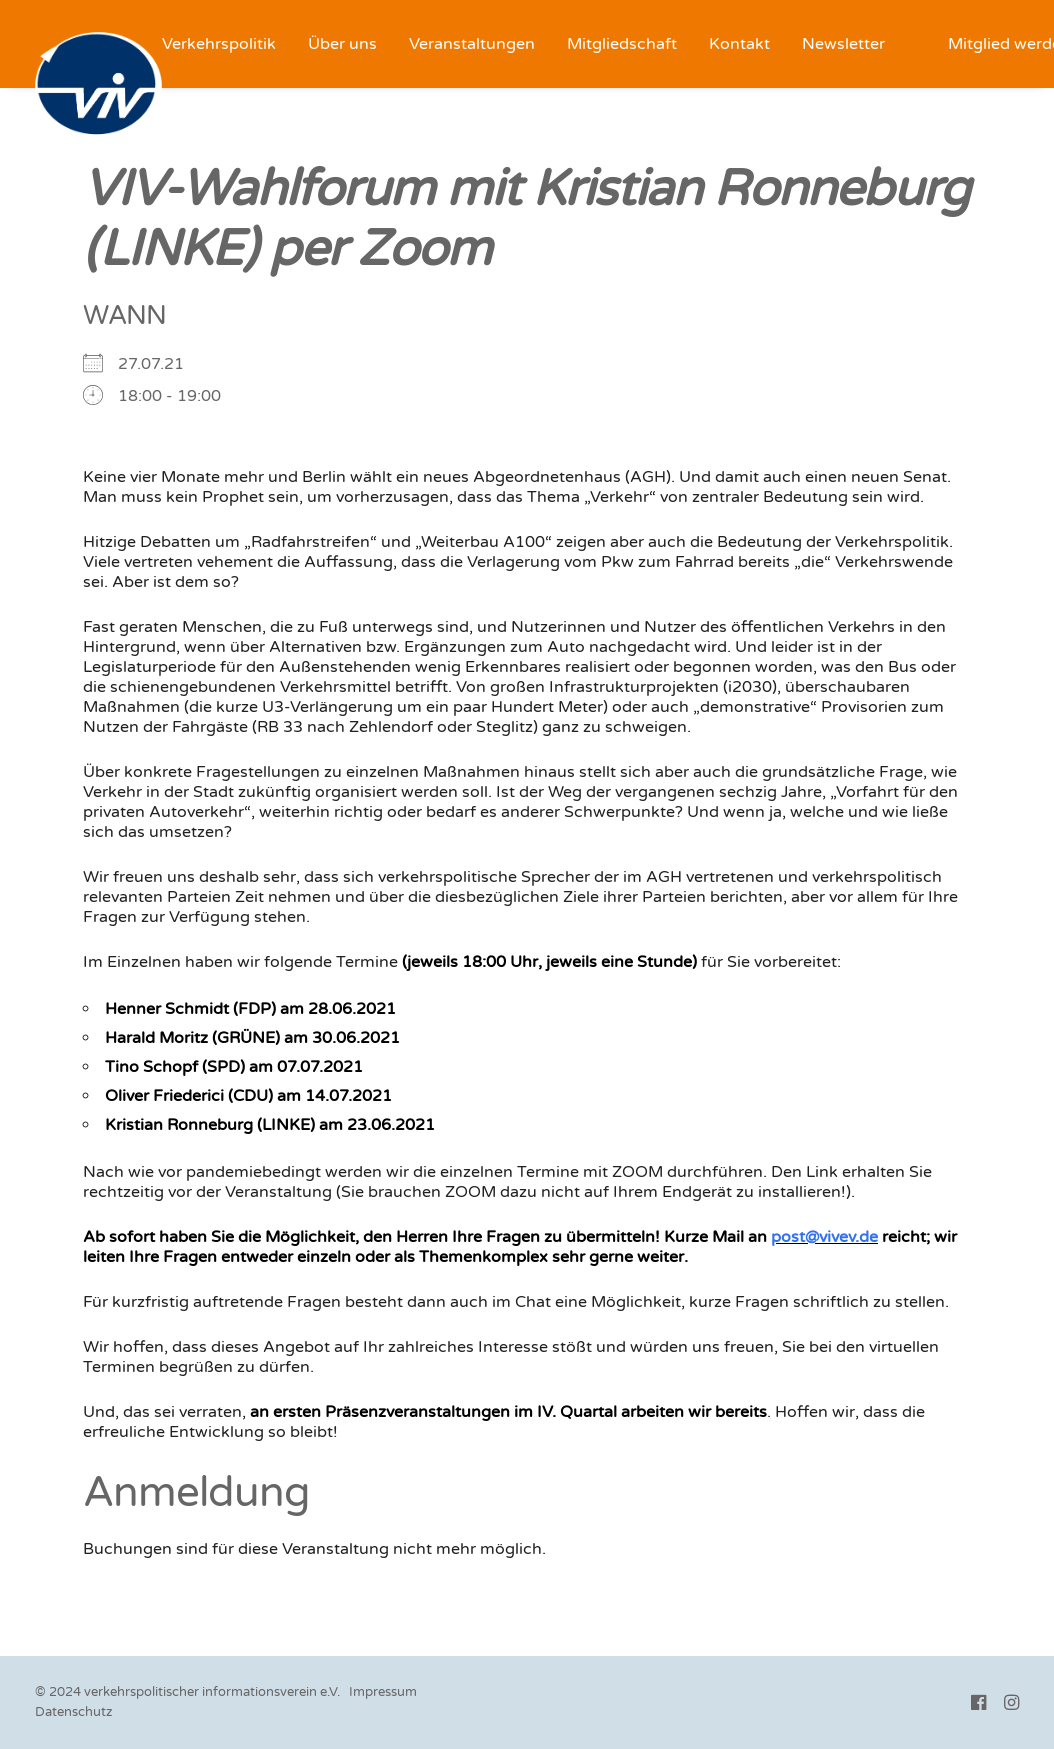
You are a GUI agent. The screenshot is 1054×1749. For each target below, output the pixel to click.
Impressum (383, 1692)
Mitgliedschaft (622, 44)
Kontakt (739, 44)
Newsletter (843, 44)
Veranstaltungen (472, 44)
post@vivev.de (824, 1237)
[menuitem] (219, 44)
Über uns (342, 44)
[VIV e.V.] (98, 86)
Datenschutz (73, 1712)
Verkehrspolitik (219, 44)
